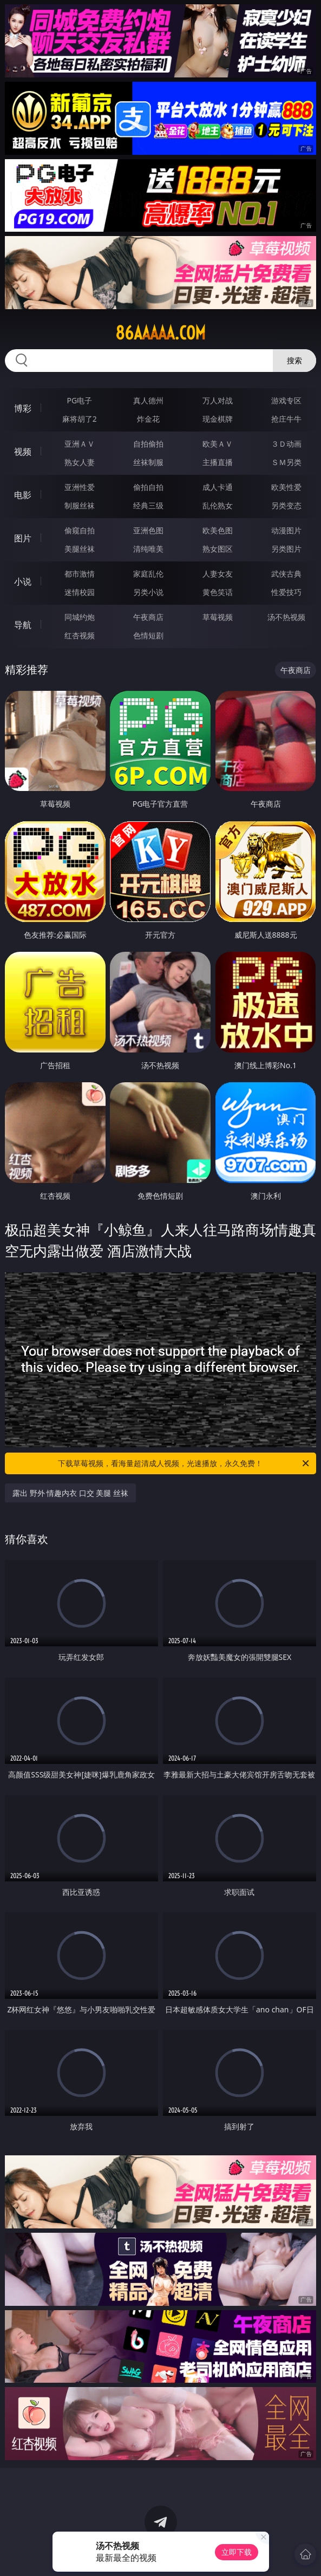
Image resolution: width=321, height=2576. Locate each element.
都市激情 (79, 573)
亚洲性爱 (79, 487)
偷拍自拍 (148, 487)
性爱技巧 (286, 592)
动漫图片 (286, 530)
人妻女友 (217, 573)
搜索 (294, 360)
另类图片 (286, 549)
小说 (22, 581)
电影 (22, 495)
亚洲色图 (148, 530)
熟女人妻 (79, 462)
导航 (22, 625)
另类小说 (148, 592)
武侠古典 (286, 573)
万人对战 (217, 400)
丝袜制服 (148, 462)
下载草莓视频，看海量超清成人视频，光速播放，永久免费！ (184, 1463)
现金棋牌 (217, 419)
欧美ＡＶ (217, 444)
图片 (22, 538)
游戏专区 (286, 400)
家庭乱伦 (148, 573)
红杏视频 (79, 635)
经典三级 (148, 505)
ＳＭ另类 (286, 462)
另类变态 (286, 505)
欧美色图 (217, 530)
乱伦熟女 (217, 505)
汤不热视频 (286, 617)
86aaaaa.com (160, 333)
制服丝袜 (79, 505)
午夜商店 (148, 617)
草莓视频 (217, 617)
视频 (22, 451)
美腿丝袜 (79, 549)
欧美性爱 (286, 487)
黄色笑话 (217, 592)
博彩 (22, 408)
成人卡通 (217, 487)
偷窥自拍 (79, 530)
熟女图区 (217, 549)
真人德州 (148, 400)
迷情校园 (79, 592)
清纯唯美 (148, 549)
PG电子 (79, 400)
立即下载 (236, 2552)
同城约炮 (79, 617)
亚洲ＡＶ (79, 444)
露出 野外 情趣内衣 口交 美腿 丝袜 (70, 1493)
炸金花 (148, 419)
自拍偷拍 (148, 444)
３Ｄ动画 (286, 444)
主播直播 (217, 462)
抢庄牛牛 (286, 419)
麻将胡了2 (79, 419)
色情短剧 (148, 635)
